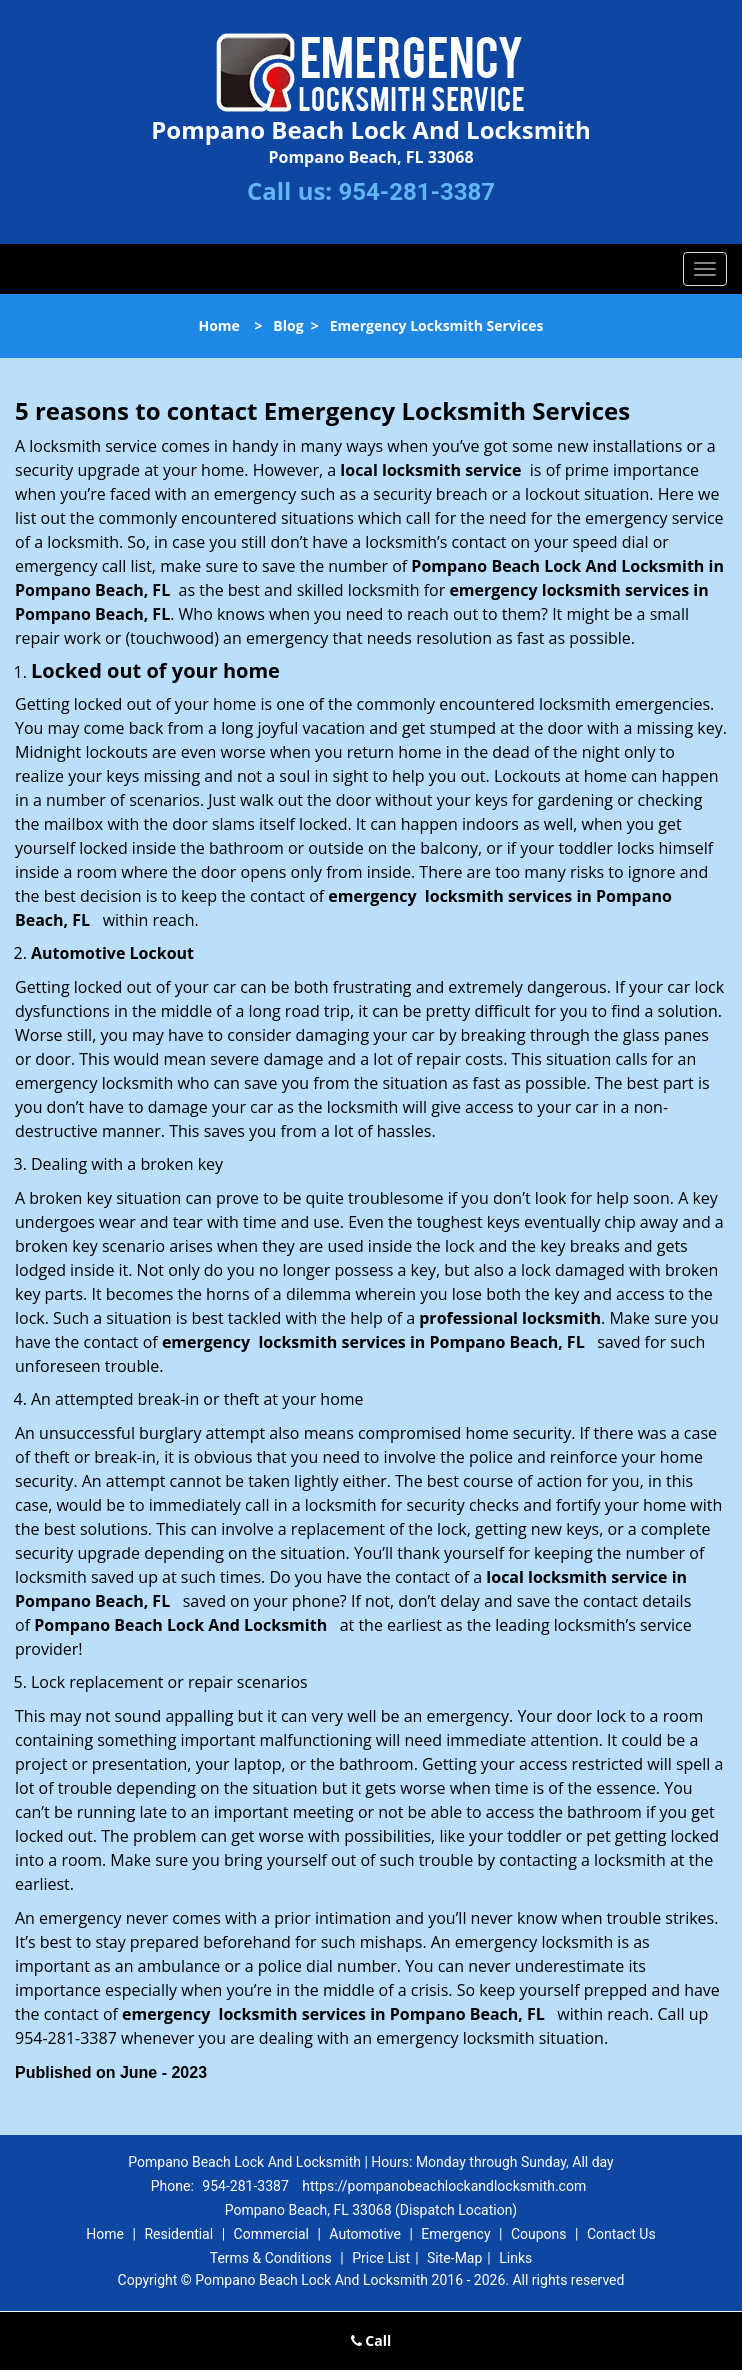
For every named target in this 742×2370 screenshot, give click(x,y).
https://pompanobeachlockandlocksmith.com (444, 2186)
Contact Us (621, 2234)
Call (371, 2340)
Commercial (271, 2234)
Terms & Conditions (271, 2258)
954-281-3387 (416, 192)
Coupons (539, 2234)
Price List (381, 2258)
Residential (178, 2234)
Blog (288, 325)
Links (515, 2258)
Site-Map (454, 2258)
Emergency (455, 2234)
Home (218, 325)
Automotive (365, 2234)
